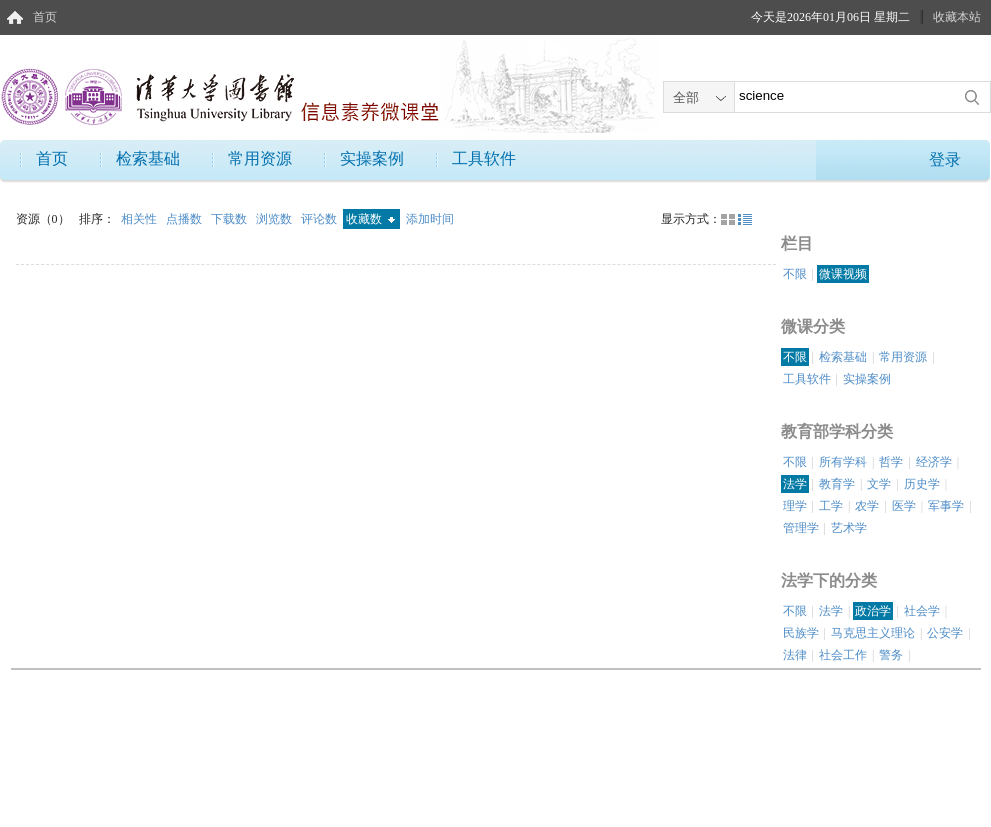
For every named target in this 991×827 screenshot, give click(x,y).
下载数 (230, 219)
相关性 (140, 219)
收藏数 (370, 219)
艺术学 (849, 528)
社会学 (922, 611)
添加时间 (430, 219)
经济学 (934, 462)
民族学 (801, 633)
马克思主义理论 (873, 633)
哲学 (891, 462)
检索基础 (148, 158)
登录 (945, 159)
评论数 (320, 219)
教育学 (837, 484)
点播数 (185, 219)
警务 (891, 655)
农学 (867, 506)
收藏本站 (957, 17)
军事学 (946, 506)
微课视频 (843, 274)
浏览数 (275, 219)
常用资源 (260, 158)
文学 (879, 484)
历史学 (922, 484)
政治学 (873, 611)
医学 (904, 506)
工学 (831, 506)
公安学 (945, 633)
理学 (795, 506)
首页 (45, 17)
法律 (795, 655)
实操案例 (372, 158)
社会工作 (843, 655)
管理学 (801, 528)
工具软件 (484, 158)
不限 (795, 274)
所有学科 (843, 462)
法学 (795, 484)
